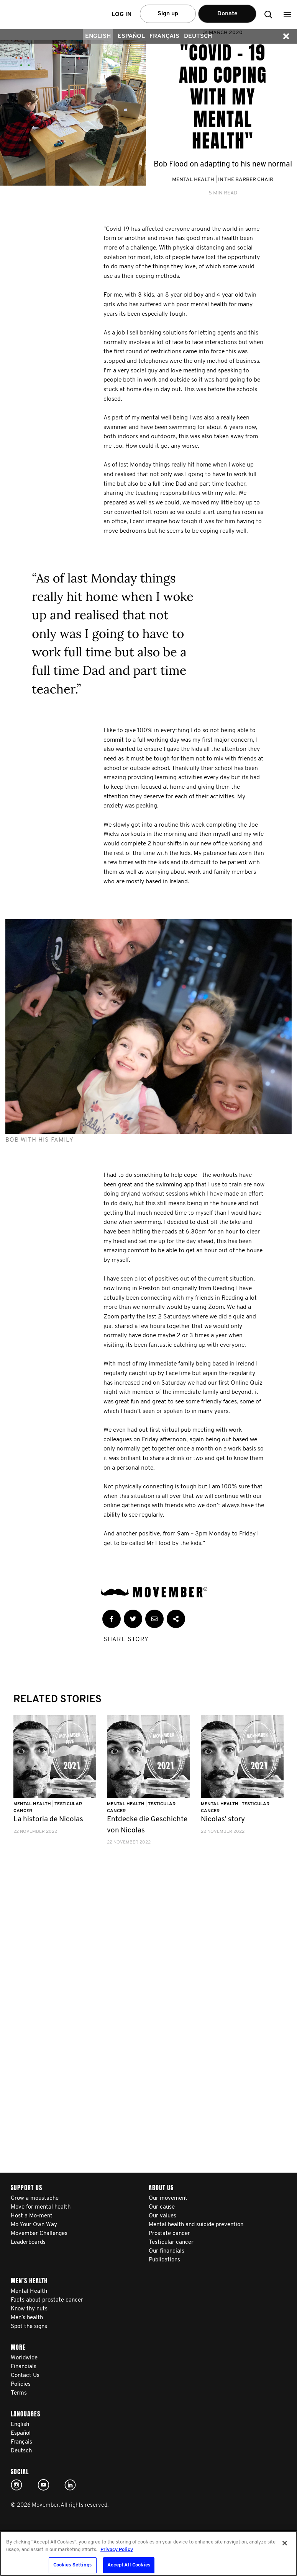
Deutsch (198, 36)
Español (131, 36)
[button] (287, 14)
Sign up (168, 14)
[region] (148, 2553)
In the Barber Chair (245, 180)
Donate (227, 14)
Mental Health (193, 180)
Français (164, 36)
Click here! (16, 2485)
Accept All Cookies (128, 2565)
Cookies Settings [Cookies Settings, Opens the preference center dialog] (72, 2565)
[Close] (284, 2543)
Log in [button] (121, 14)
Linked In (70, 2485)
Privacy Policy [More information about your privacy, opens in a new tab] (116, 2549)
